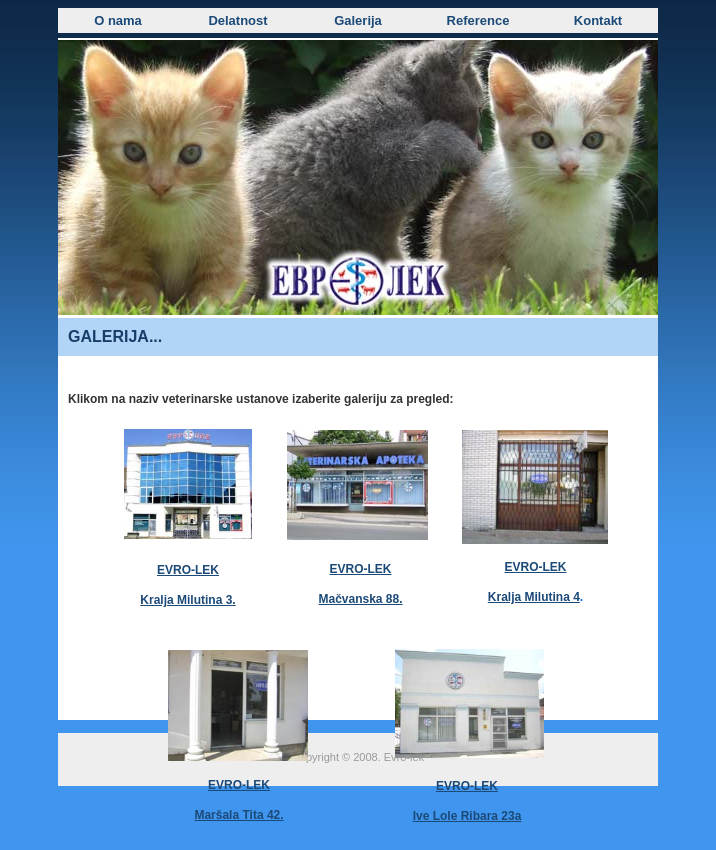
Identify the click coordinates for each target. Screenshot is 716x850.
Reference (478, 20)
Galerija (358, 20)
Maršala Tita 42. (238, 815)
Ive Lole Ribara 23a (467, 816)
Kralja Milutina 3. (187, 600)
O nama (118, 20)
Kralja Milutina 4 (534, 597)
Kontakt (598, 20)
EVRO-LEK (467, 786)
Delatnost (237, 20)
